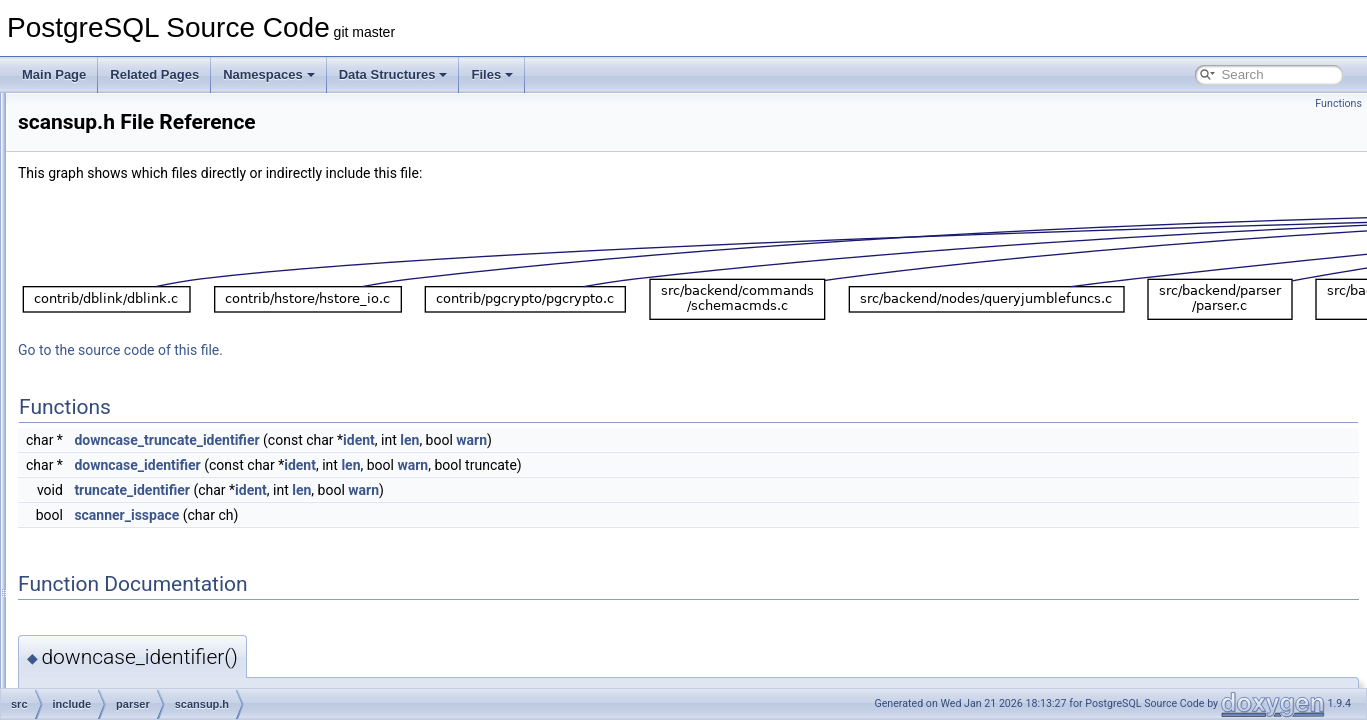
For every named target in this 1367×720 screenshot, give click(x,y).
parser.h (135, 334)
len (659, 440)
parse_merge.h (154, 158)
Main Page (54, 74)
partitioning (127, 422)
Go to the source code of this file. (370, 350)
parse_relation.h (157, 246)
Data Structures (393, 74)
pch (107, 444)
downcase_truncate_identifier (416, 440)
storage (118, 642)
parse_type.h (148, 290)
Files (492, 74)
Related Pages (154, 74)
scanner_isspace (376, 515)
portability (123, 488)
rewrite (116, 576)
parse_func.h (148, 136)
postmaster (127, 510)
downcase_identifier (387, 465)
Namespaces (269, 74)
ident (609, 440)
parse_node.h (150, 180)
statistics (121, 620)
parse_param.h (154, 224)
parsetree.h (144, 356)
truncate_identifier (382, 490)
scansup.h (141, 400)
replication (125, 554)
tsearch (117, 686)
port (108, 466)
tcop (109, 664)
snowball (121, 598)
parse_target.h (152, 268)
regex (113, 532)
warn (721, 440)
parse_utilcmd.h (156, 312)
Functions (1338, 103)
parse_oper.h (149, 202)
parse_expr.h (148, 114)
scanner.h (140, 378)
